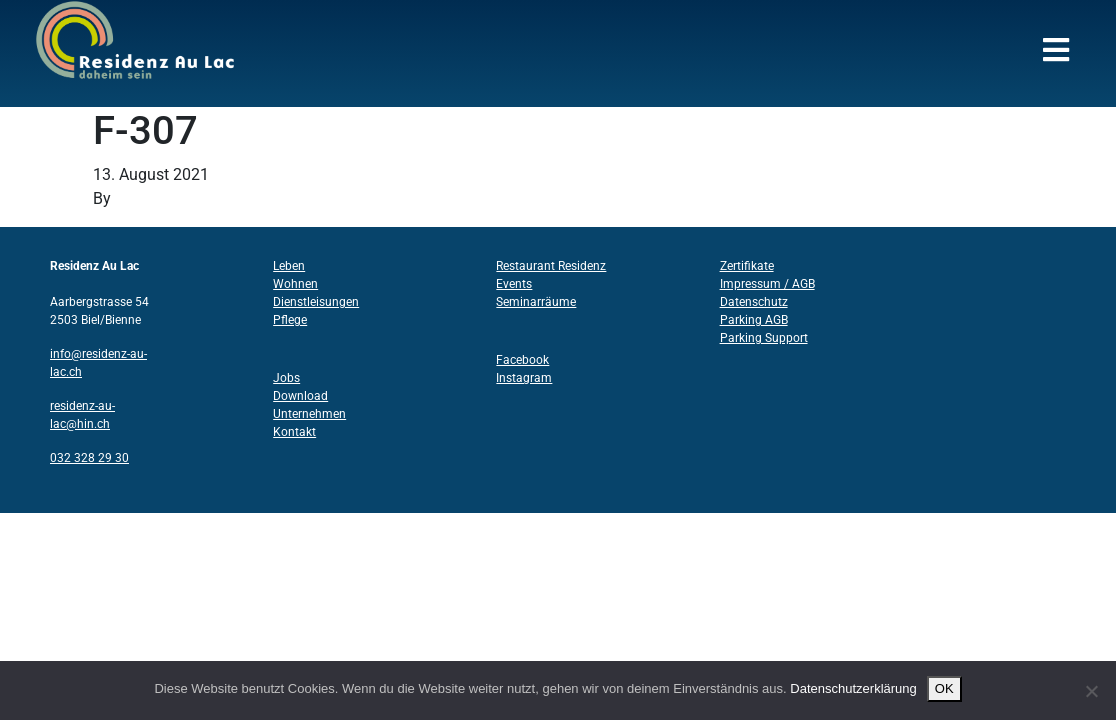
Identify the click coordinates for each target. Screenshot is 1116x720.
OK (944, 688)
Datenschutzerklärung (853, 688)
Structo (140, 198)
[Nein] (1091, 691)
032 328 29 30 (89, 458)
